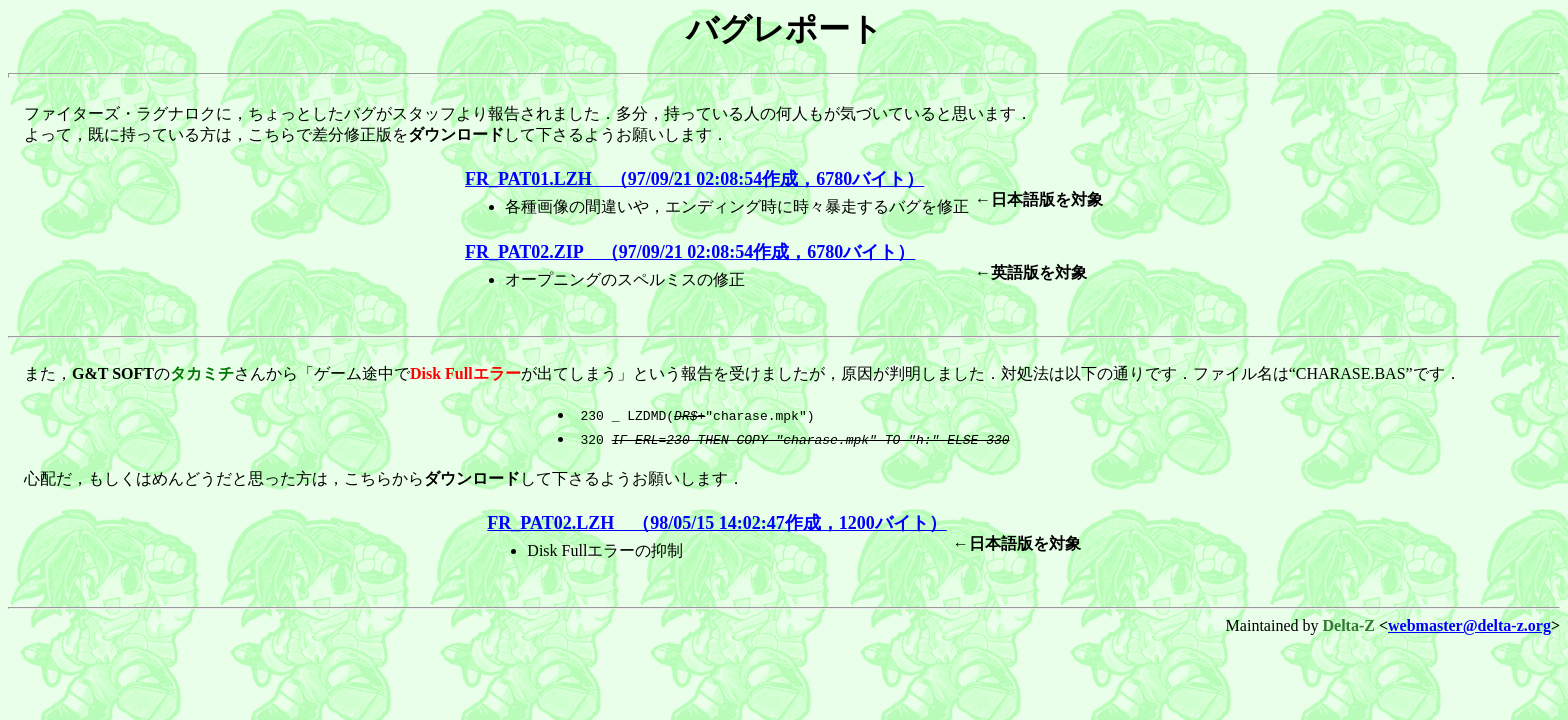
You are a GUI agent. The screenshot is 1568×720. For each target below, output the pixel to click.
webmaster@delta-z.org (1469, 625)
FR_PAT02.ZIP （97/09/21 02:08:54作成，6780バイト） (690, 252)
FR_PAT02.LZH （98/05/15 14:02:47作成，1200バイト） (716, 523)
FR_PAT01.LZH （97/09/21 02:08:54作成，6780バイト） (694, 179)
